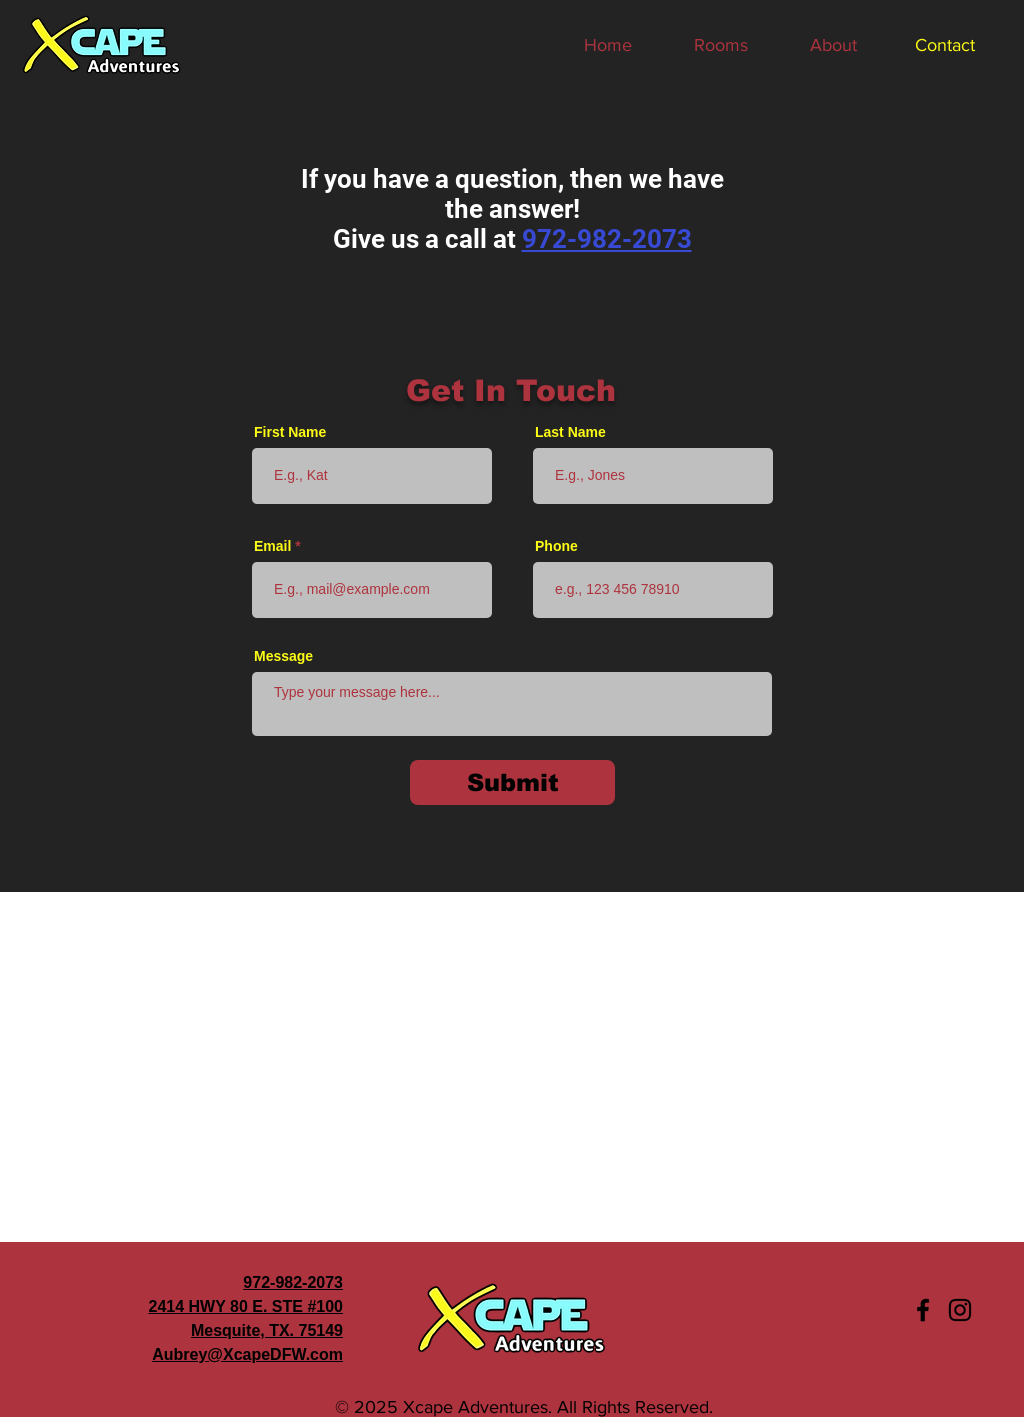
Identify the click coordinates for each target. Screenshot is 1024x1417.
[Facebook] (923, 1310)
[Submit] (512, 782)
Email (272, 546)
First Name (290, 432)
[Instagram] (960, 1310)
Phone (556, 546)
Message (283, 656)
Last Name (570, 432)
